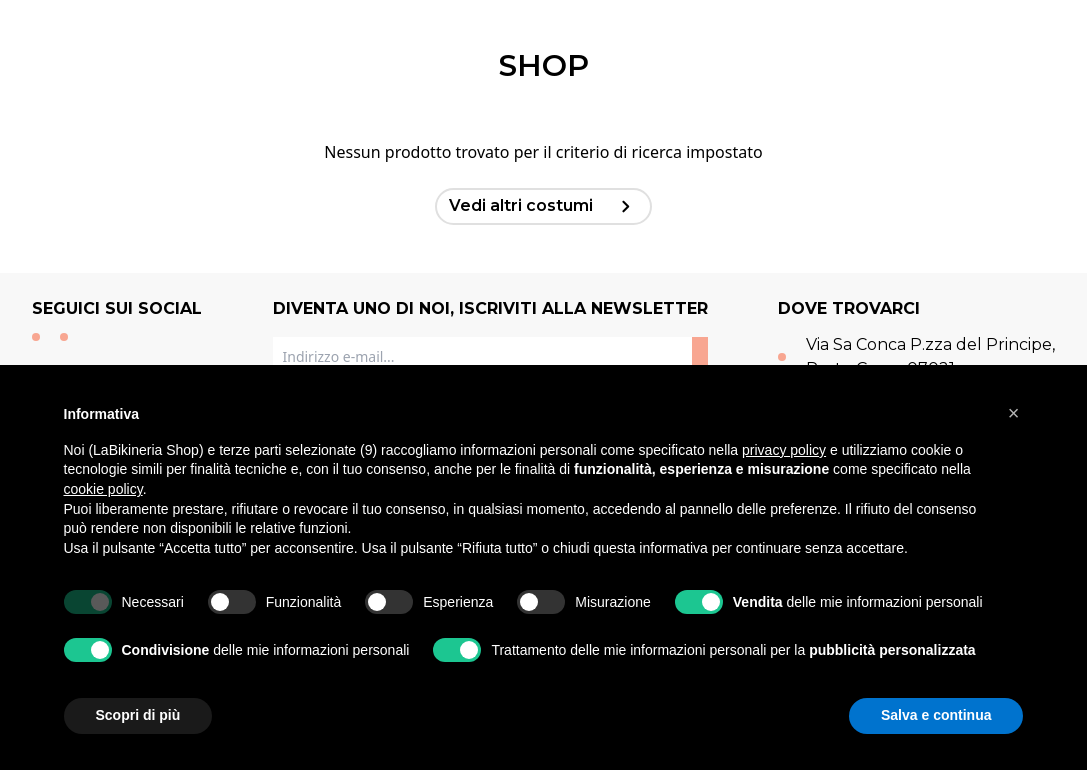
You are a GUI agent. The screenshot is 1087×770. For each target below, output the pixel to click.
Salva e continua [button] (936, 715)
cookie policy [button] (103, 489)
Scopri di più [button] (138, 715)
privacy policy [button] (784, 450)
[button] (1014, 413)
